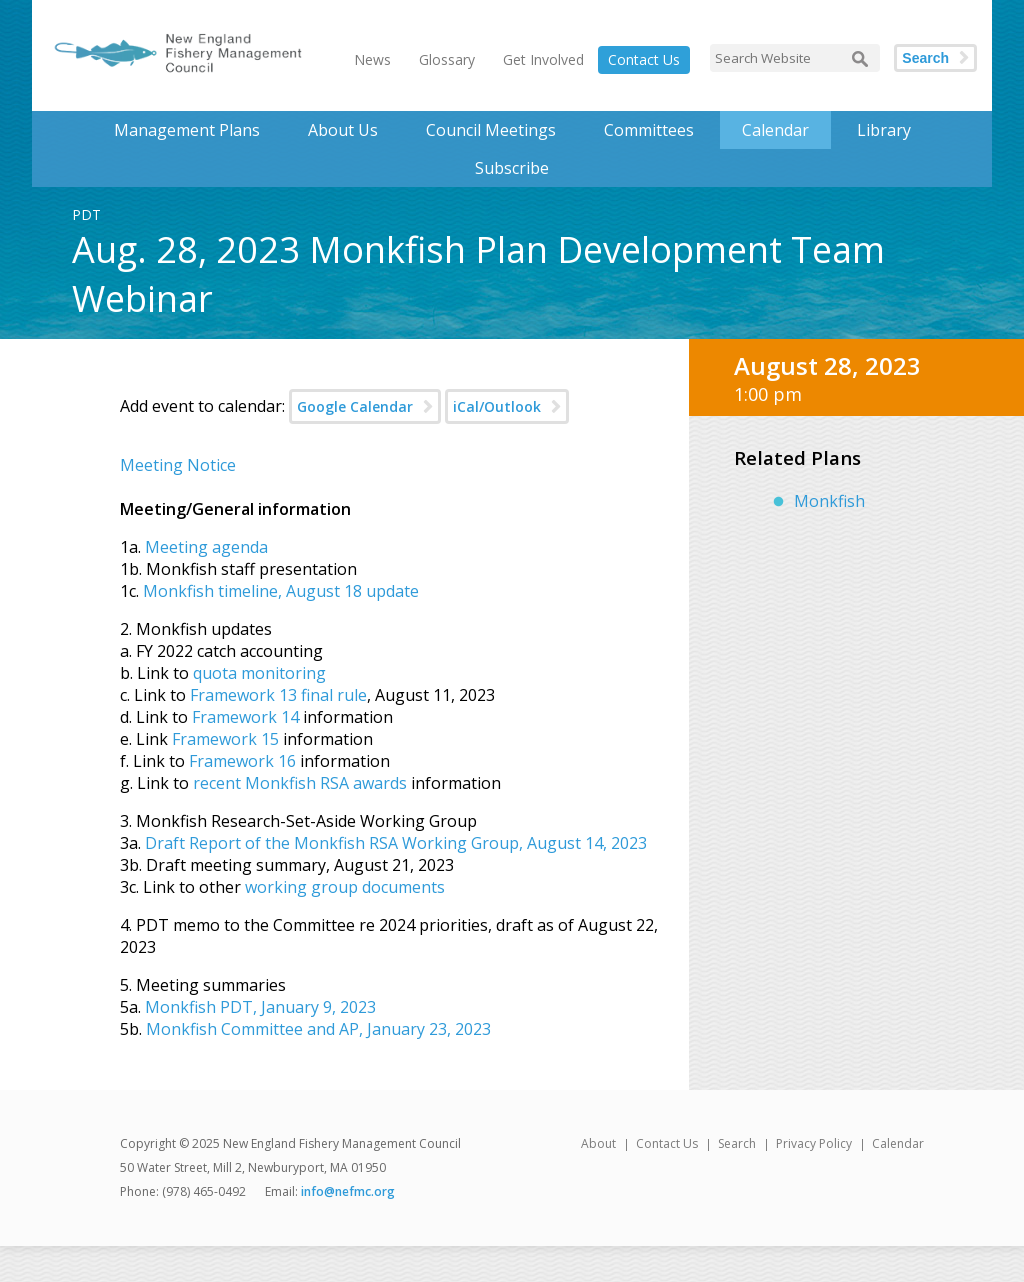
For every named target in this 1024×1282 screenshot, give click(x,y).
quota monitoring (259, 673)
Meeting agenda (206, 547)
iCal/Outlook (497, 406)
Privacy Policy (814, 1143)
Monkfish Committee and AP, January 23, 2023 (316, 1029)
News (372, 59)
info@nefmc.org (348, 1191)
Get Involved (543, 59)
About (598, 1143)
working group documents (345, 887)
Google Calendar (355, 406)
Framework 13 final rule (278, 695)
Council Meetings (491, 130)
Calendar (775, 130)
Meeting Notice (178, 465)
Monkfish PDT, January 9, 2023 (260, 1007)
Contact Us (644, 59)
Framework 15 (225, 739)
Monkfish (829, 501)
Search (925, 58)
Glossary (447, 59)
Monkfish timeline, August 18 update (281, 591)
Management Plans (187, 130)
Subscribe (512, 168)
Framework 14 (245, 717)
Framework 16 (242, 761)
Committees (649, 130)
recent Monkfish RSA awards (300, 783)
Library (884, 130)
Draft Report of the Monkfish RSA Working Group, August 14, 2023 (396, 843)
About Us (343, 130)
